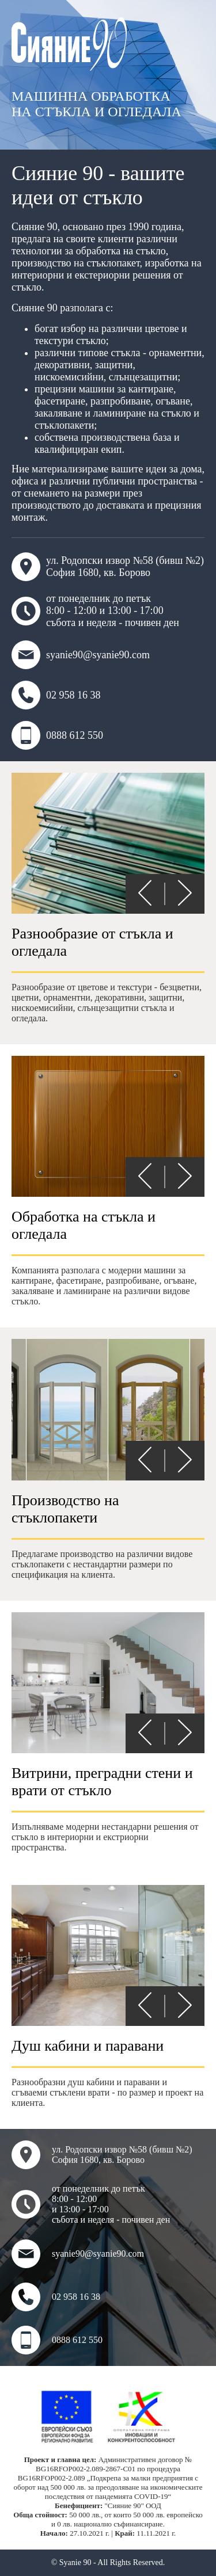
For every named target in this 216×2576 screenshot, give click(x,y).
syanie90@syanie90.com (81, 654)
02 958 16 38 (56, 695)
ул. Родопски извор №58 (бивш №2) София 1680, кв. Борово (108, 566)
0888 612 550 (57, 735)
